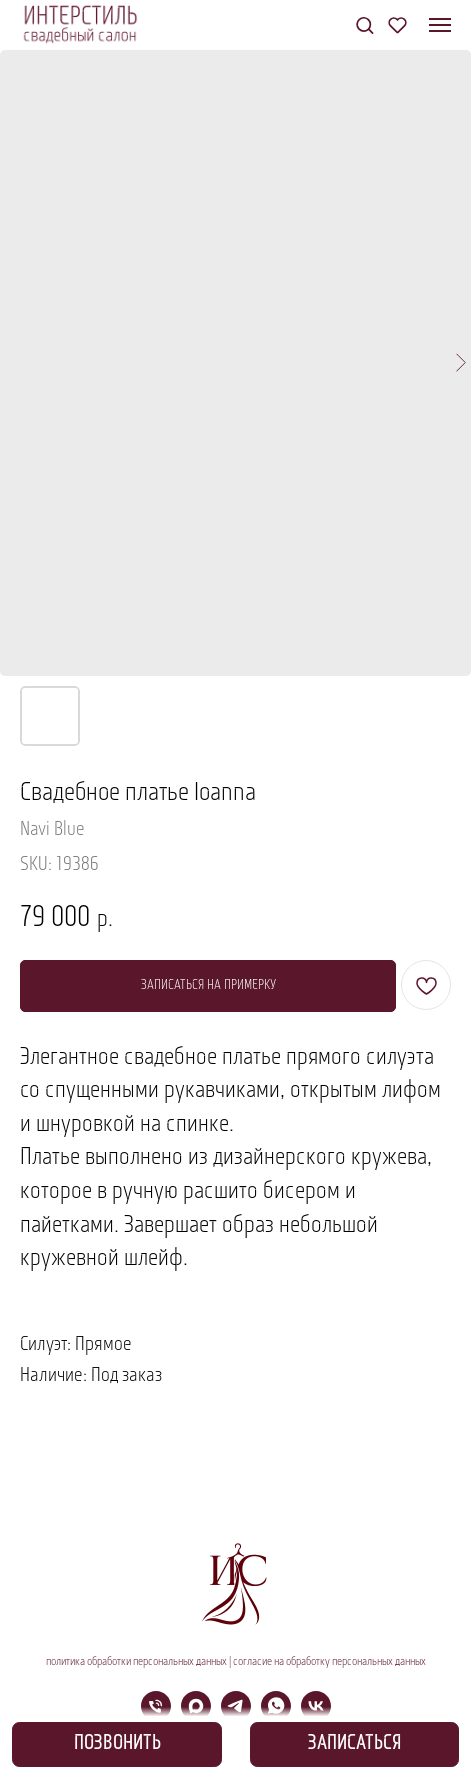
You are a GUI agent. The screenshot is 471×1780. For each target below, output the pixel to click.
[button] (364, 24)
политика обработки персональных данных (136, 1662)
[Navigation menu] (440, 25)
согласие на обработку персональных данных (329, 1662)
